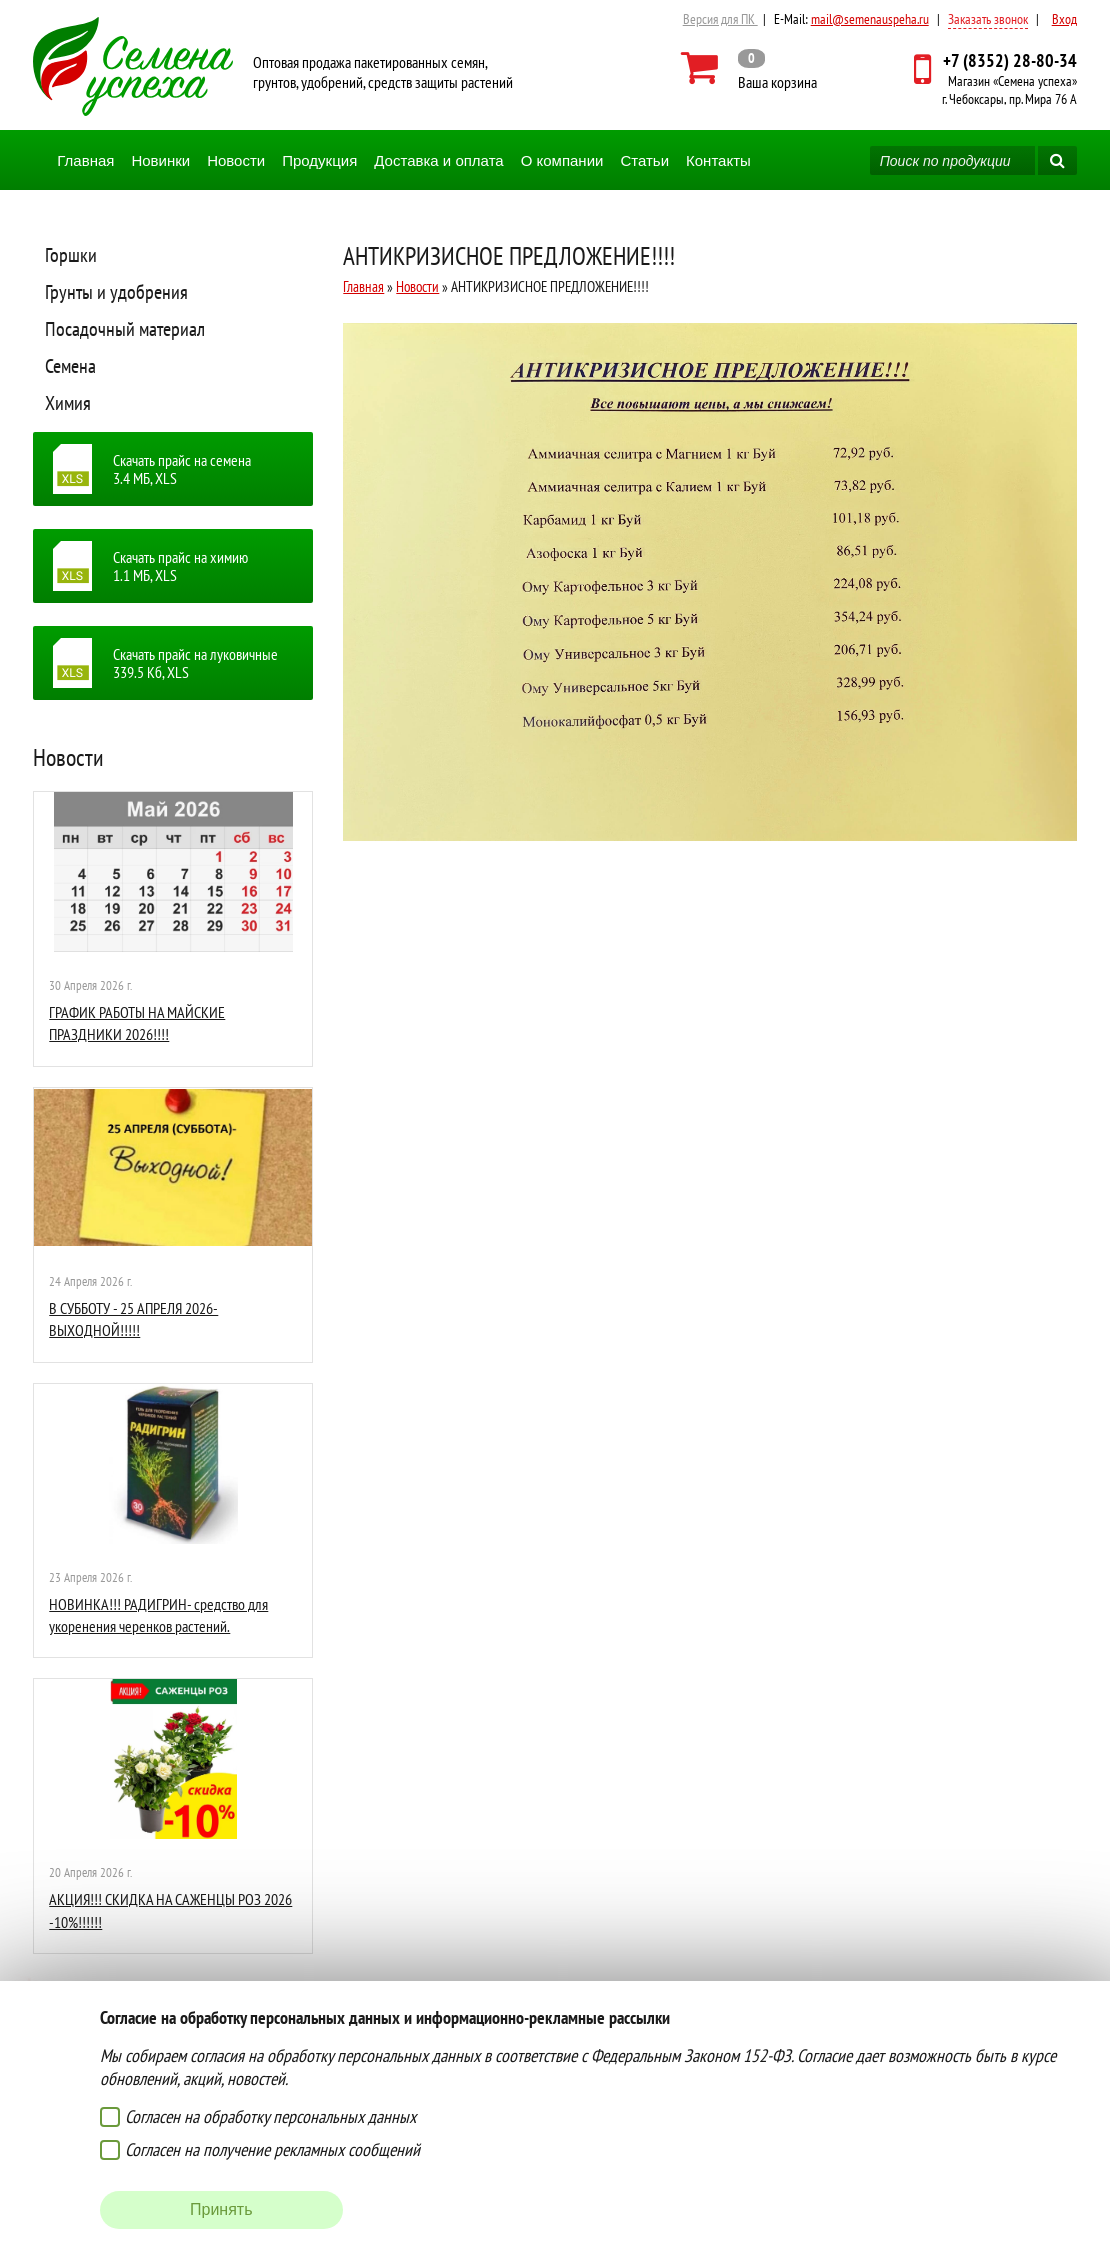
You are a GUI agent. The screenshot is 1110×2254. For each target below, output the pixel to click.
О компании (562, 160)
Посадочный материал (125, 329)
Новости (236, 160)
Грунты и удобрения (116, 292)
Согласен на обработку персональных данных (270, 2116)
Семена (70, 366)
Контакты (718, 160)
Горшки (71, 255)
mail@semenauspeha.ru (870, 19)
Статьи (644, 160)
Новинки (160, 160)
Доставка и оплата (438, 160)
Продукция (319, 160)
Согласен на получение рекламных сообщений (272, 2149)
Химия (68, 403)
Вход (1064, 19)
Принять (221, 2209)
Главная (85, 160)
